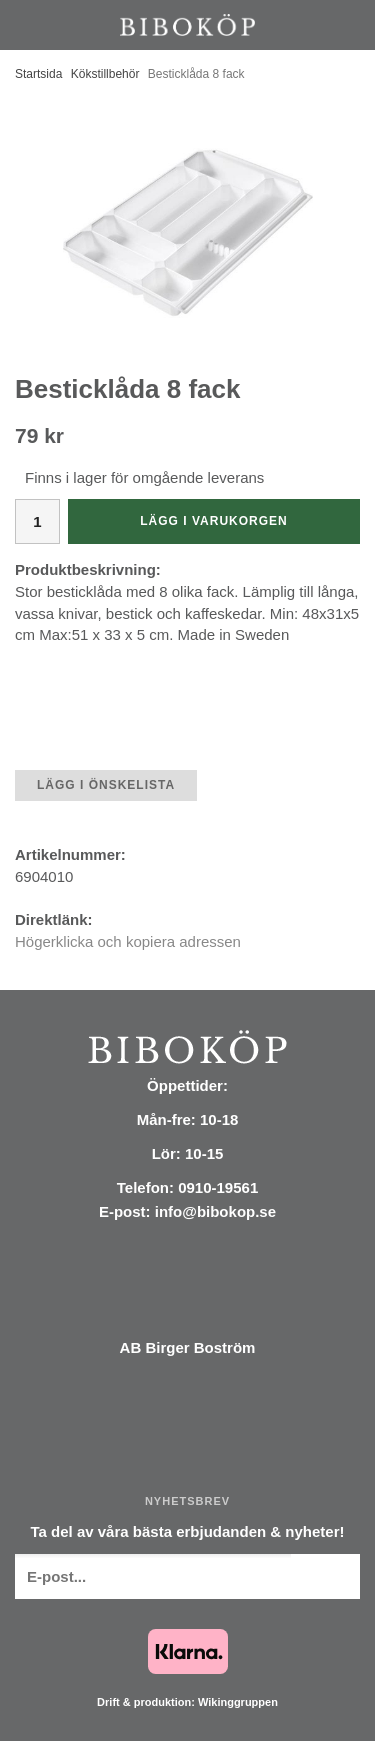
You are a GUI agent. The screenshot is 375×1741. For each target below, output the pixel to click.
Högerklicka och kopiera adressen (128, 941)
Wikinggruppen (238, 1702)
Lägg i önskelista (106, 785)
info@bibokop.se (215, 1211)
